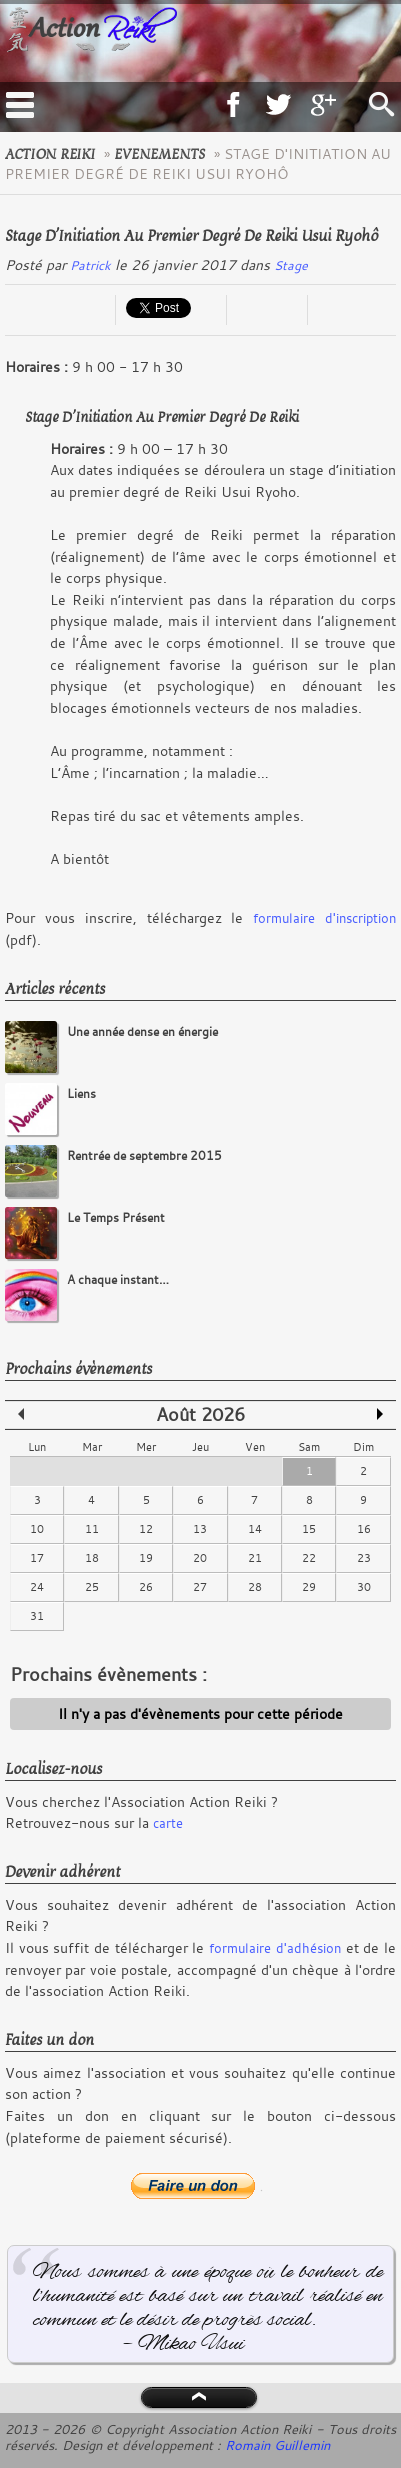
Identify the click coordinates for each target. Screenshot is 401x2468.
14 (255, 1529)
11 (92, 1529)
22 (309, 1558)
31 (37, 1616)
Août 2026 (200, 1414)
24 (37, 1587)
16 (364, 1529)
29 (309, 1587)
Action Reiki (50, 154)
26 (146, 1587)
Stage (291, 265)
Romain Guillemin (277, 2445)
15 (309, 1529)
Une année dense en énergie (142, 1031)
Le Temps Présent (116, 1217)
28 (255, 1587)
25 (92, 1587)
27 (200, 1587)
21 (255, 1558)
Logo (139, 43)
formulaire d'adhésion (275, 1948)
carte (168, 1823)
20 (200, 1558)
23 (364, 1558)
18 (92, 1558)
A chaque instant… (118, 1279)
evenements (159, 154)
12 (146, 1529)
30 (364, 1587)
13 (200, 1529)
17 (37, 1558)
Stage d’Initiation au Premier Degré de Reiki (162, 417)
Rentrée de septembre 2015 (144, 1155)
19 (146, 1558)
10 (37, 1529)
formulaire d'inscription (324, 918)
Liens (81, 1093)
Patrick (90, 265)
